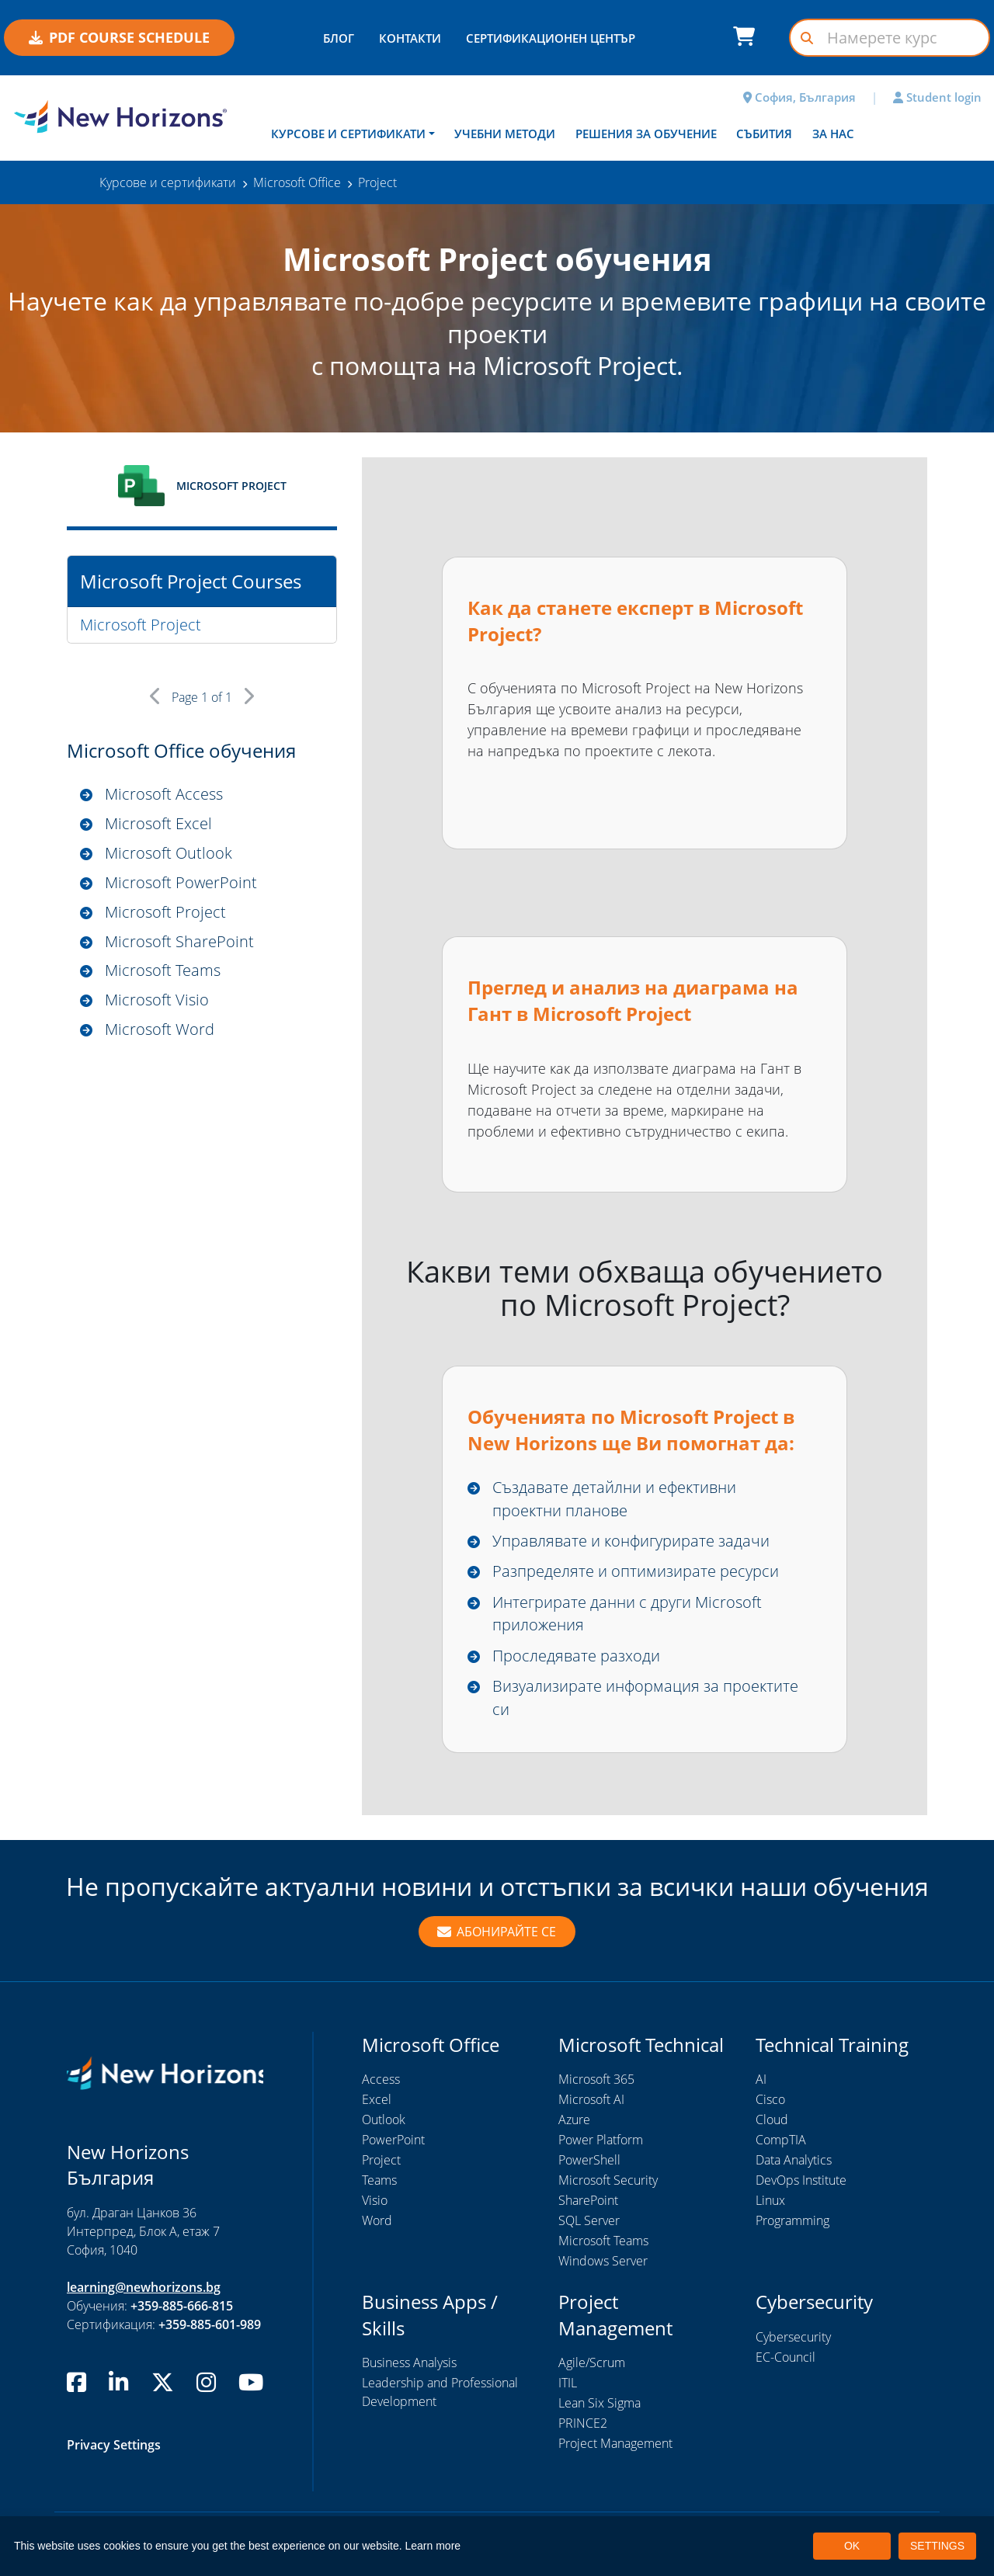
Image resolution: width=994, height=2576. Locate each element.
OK (852, 2546)
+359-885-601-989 (209, 2325)
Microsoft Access (164, 793)
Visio (375, 2201)
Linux (770, 2201)
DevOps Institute (801, 2180)
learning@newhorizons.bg (144, 2288)
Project (381, 2160)
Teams (379, 2180)
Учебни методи (504, 133)
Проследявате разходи (576, 1655)
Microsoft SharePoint (179, 941)
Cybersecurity (793, 2337)
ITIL (567, 2383)
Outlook (383, 2120)
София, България (799, 97)
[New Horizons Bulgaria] (124, 116)
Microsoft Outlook (168, 852)
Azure (574, 2120)
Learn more (433, 2546)
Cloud (772, 2120)
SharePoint (588, 2201)
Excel (376, 2100)
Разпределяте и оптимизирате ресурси (635, 1571)
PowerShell (589, 2160)
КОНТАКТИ (410, 38)
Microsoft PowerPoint (181, 882)
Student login (937, 97)
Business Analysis (409, 2363)
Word (377, 2221)
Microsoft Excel (158, 823)
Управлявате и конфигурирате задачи (631, 1540)
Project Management (615, 2444)
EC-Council (785, 2357)
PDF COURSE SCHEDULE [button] (119, 37)
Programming (792, 2221)
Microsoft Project (140, 624)
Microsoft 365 (596, 2079)
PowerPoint (393, 2140)
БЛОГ (338, 38)
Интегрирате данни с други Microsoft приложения (627, 1614)
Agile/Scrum (591, 2363)
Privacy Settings (114, 2445)
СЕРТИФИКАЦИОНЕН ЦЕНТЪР (550, 38)
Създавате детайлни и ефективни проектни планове (614, 1499)
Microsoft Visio (157, 1000)
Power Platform (600, 2140)
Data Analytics (794, 2160)
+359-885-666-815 (181, 2306)
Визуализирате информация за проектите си (645, 1698)
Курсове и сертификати (348, 133)
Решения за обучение (646, 133)
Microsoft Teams (163, 970)
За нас (833, 133)
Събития (764, 133)
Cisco (770, 2100)
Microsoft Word (159, 1029)
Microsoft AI (591, 2100)
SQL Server (589, 2221)
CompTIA (781, 2140)
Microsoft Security (608, 2180)
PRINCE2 (582, 2423)
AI (761, 2079)
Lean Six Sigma (599, 2403)
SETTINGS (937, 2546)
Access (381, 2079)
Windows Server (603, 2261)
